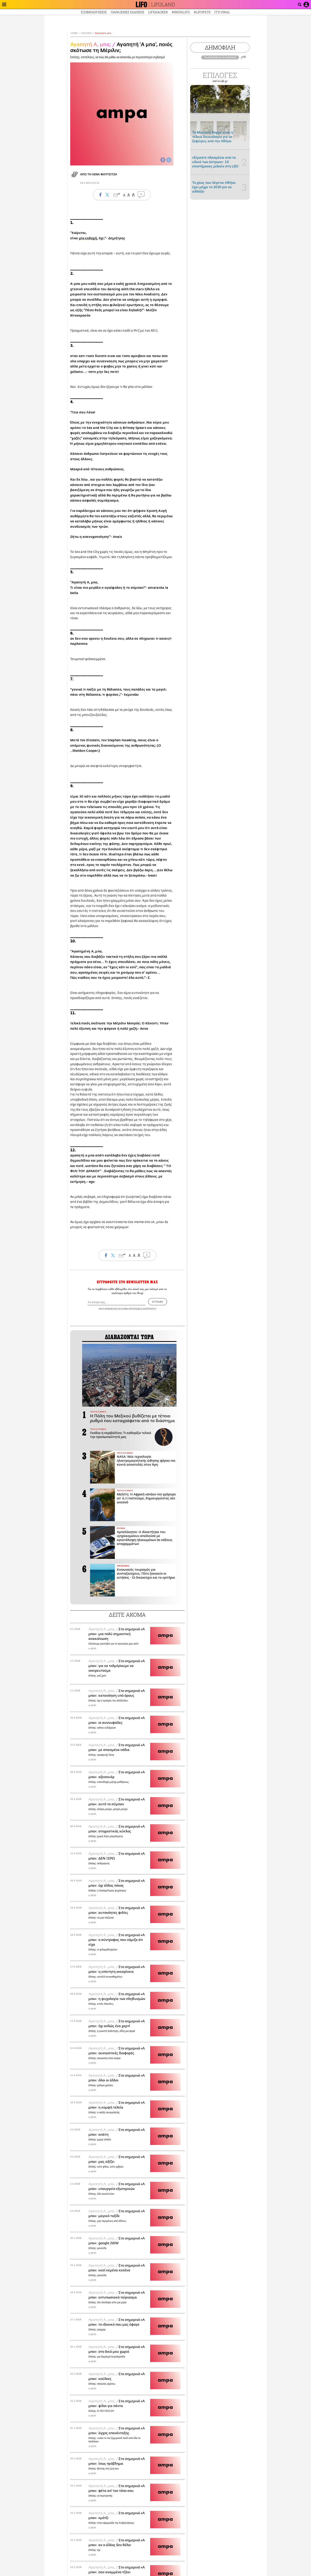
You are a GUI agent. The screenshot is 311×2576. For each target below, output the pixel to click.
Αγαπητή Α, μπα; (103, 33)
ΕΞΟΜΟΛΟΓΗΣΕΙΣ (94, 12)
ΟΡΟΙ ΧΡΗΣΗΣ (106, 1308)
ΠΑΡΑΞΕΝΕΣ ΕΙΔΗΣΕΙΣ (127, 12)
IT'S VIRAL (222, 12)
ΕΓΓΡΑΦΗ (157, 1301)
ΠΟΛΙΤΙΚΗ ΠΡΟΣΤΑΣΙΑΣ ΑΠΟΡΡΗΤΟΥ (137, 1308)
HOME (74, 33)
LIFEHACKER (158, 12)
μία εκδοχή (88, 238)
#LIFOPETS (202, 12)
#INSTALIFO (181, 12)
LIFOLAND (163, 4)
